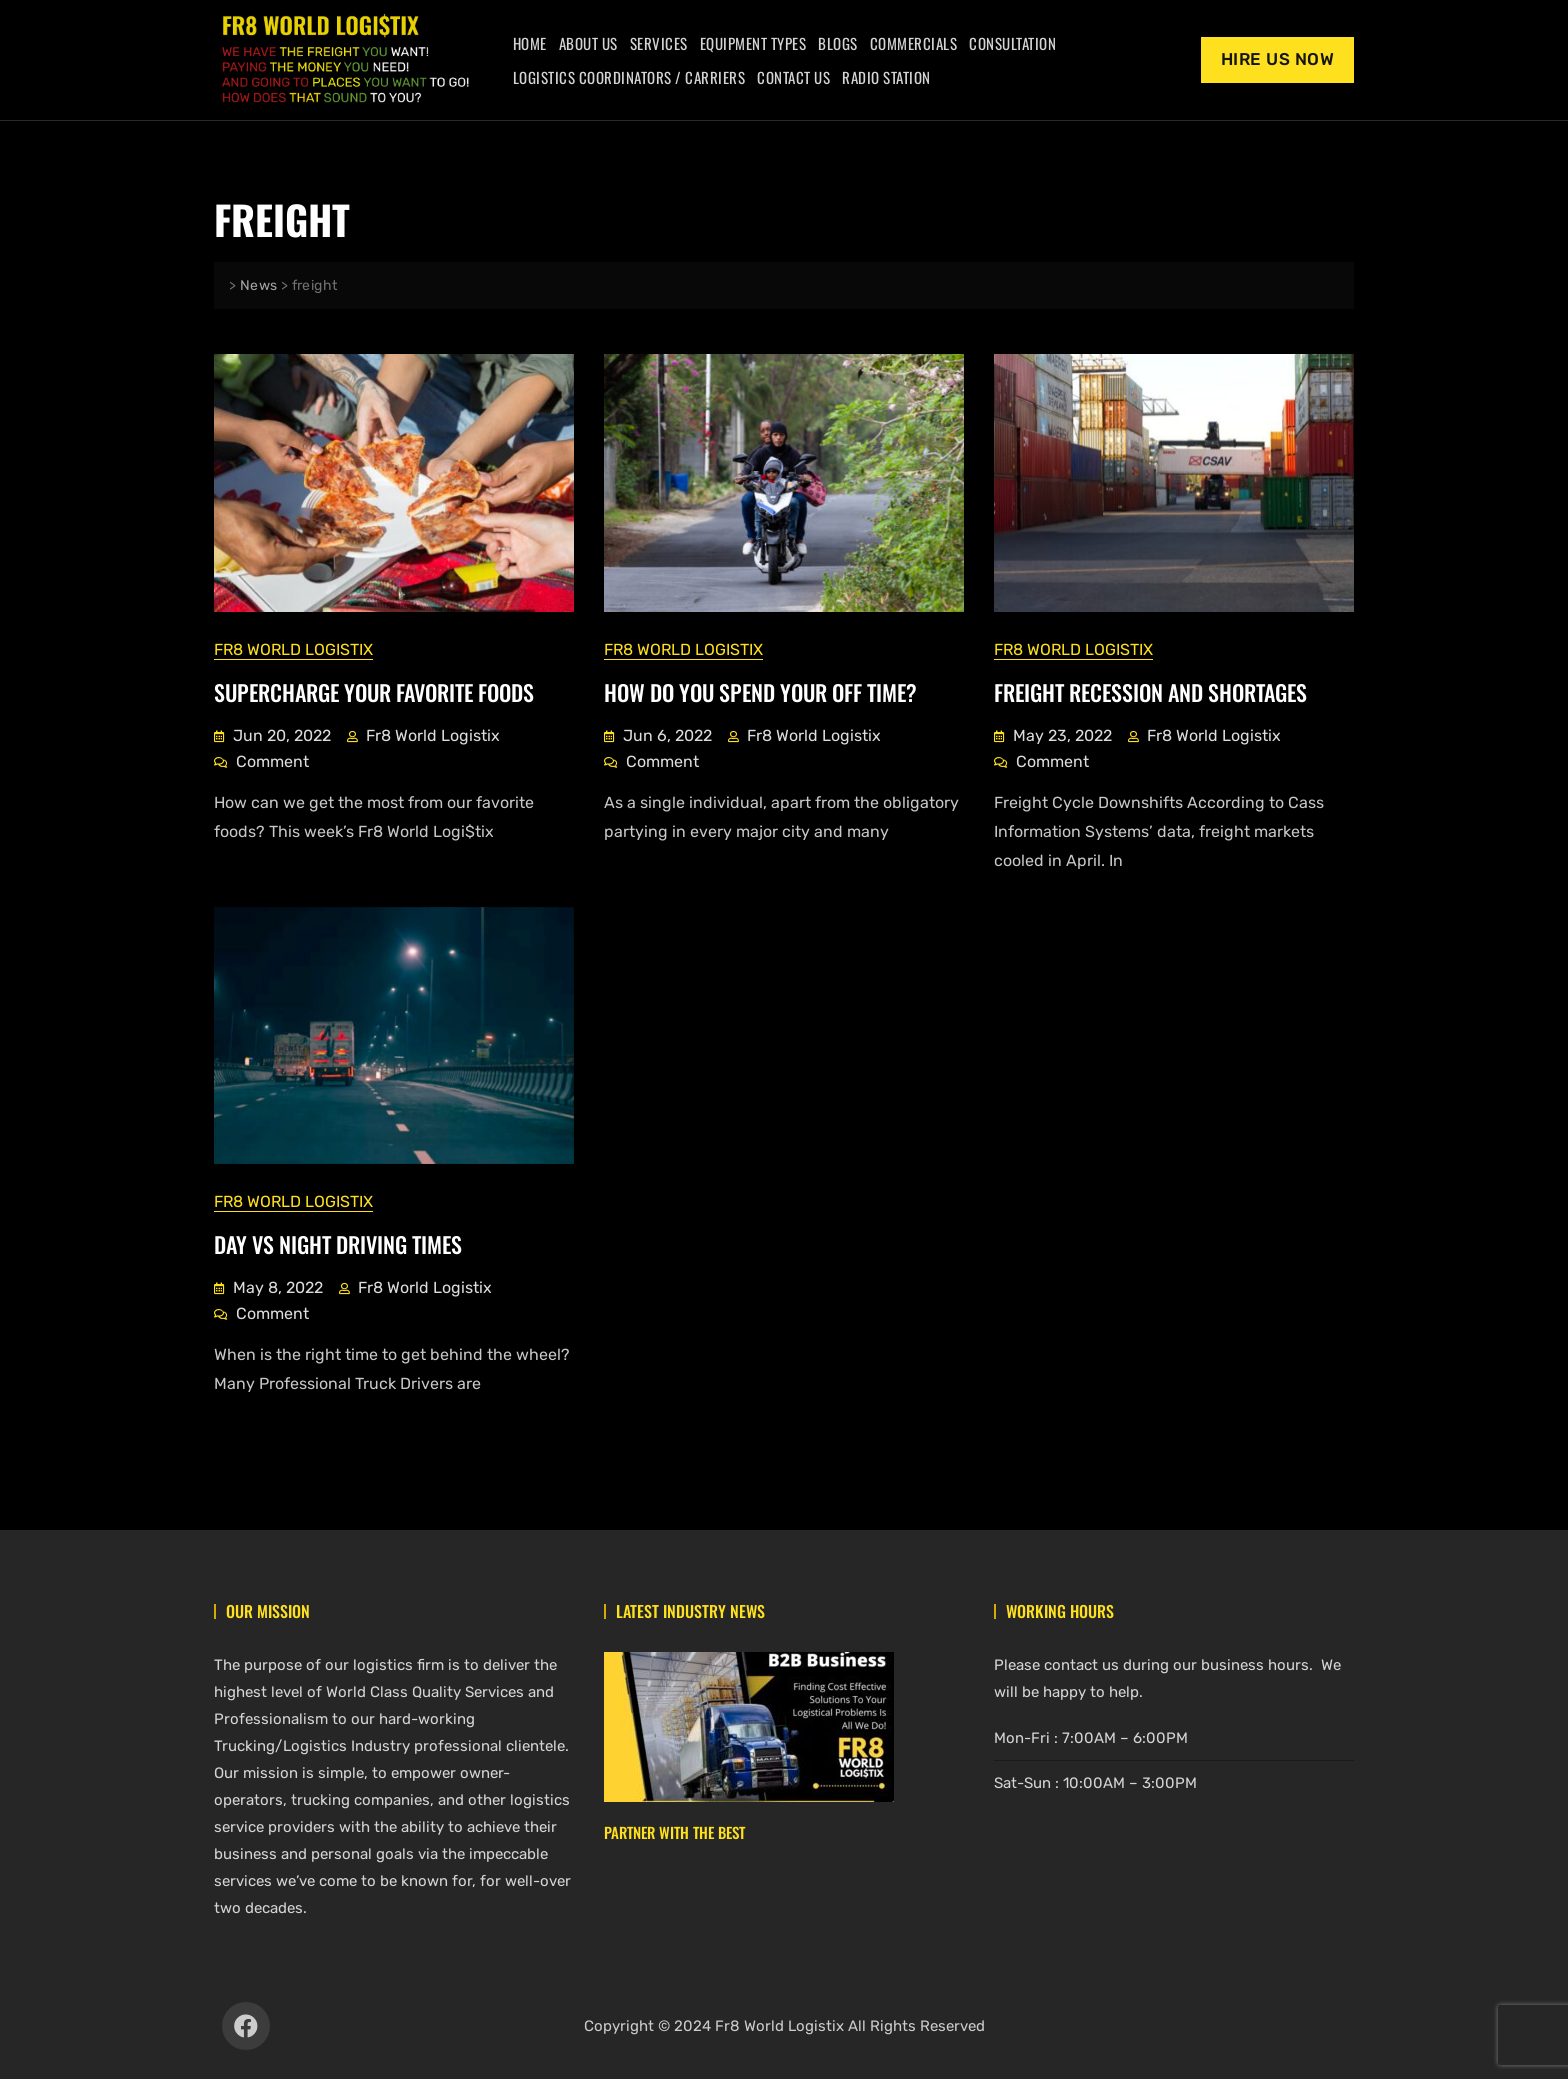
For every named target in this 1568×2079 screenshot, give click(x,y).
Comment (272, 759)
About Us (588, 43)
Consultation (1012, 43)
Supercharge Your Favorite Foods (374, 691)
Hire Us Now (1278, 59)
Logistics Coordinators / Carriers (629, 77)
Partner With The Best (674, 1831)
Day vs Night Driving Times (338, 1243)
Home (530, 43)
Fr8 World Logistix (293, 648)
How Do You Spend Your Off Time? (760, 691)
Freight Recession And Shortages (1150, 691)
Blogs (838, 43)
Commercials (914, 43)
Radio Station (886, 77)
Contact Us (793, 77)
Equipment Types (753, 43)
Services (659, 43)
